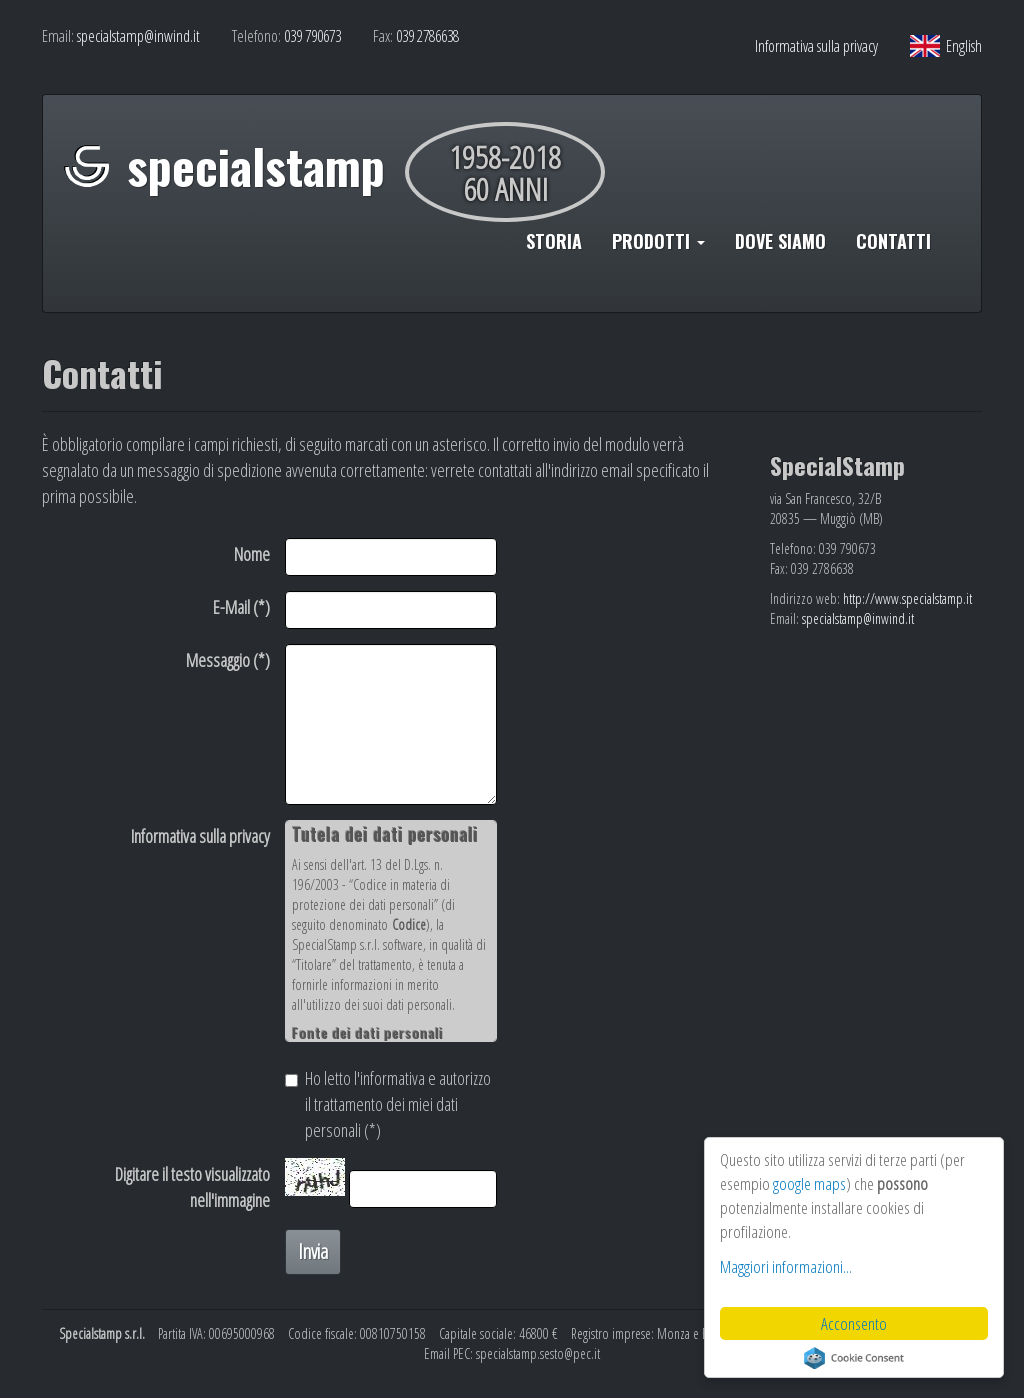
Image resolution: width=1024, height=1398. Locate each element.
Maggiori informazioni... (786, 1266)
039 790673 (312, 36)
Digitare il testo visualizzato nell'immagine (192, 1187)
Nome (252, 554)
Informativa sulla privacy (816, 46)
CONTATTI (893, 241)
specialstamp (256, 166)
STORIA (554, 241)
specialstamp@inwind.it (138, 36)
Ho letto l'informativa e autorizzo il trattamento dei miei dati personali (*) (388, 1103)
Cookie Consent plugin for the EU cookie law (854, 1358)
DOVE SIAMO (780, 241)
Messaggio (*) (228, 660)
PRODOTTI (658, 241)
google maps (809, 1183)
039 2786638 (427, 36)
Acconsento (854, 1323)
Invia (313, 1251)
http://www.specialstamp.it (907, 598)
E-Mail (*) (241, 607)
